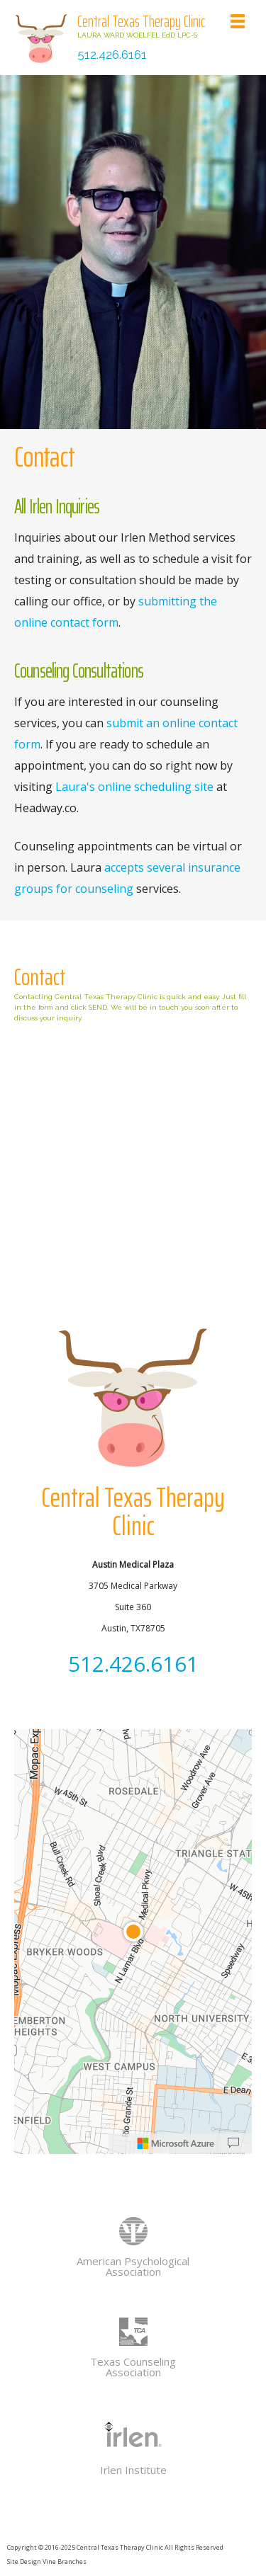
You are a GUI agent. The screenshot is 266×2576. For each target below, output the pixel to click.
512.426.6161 (112, 54)
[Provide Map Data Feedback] (233, 2143)
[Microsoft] (176, 2143)
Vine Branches (65, 2561)
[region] (133, 1941)
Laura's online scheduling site (134, 786)
